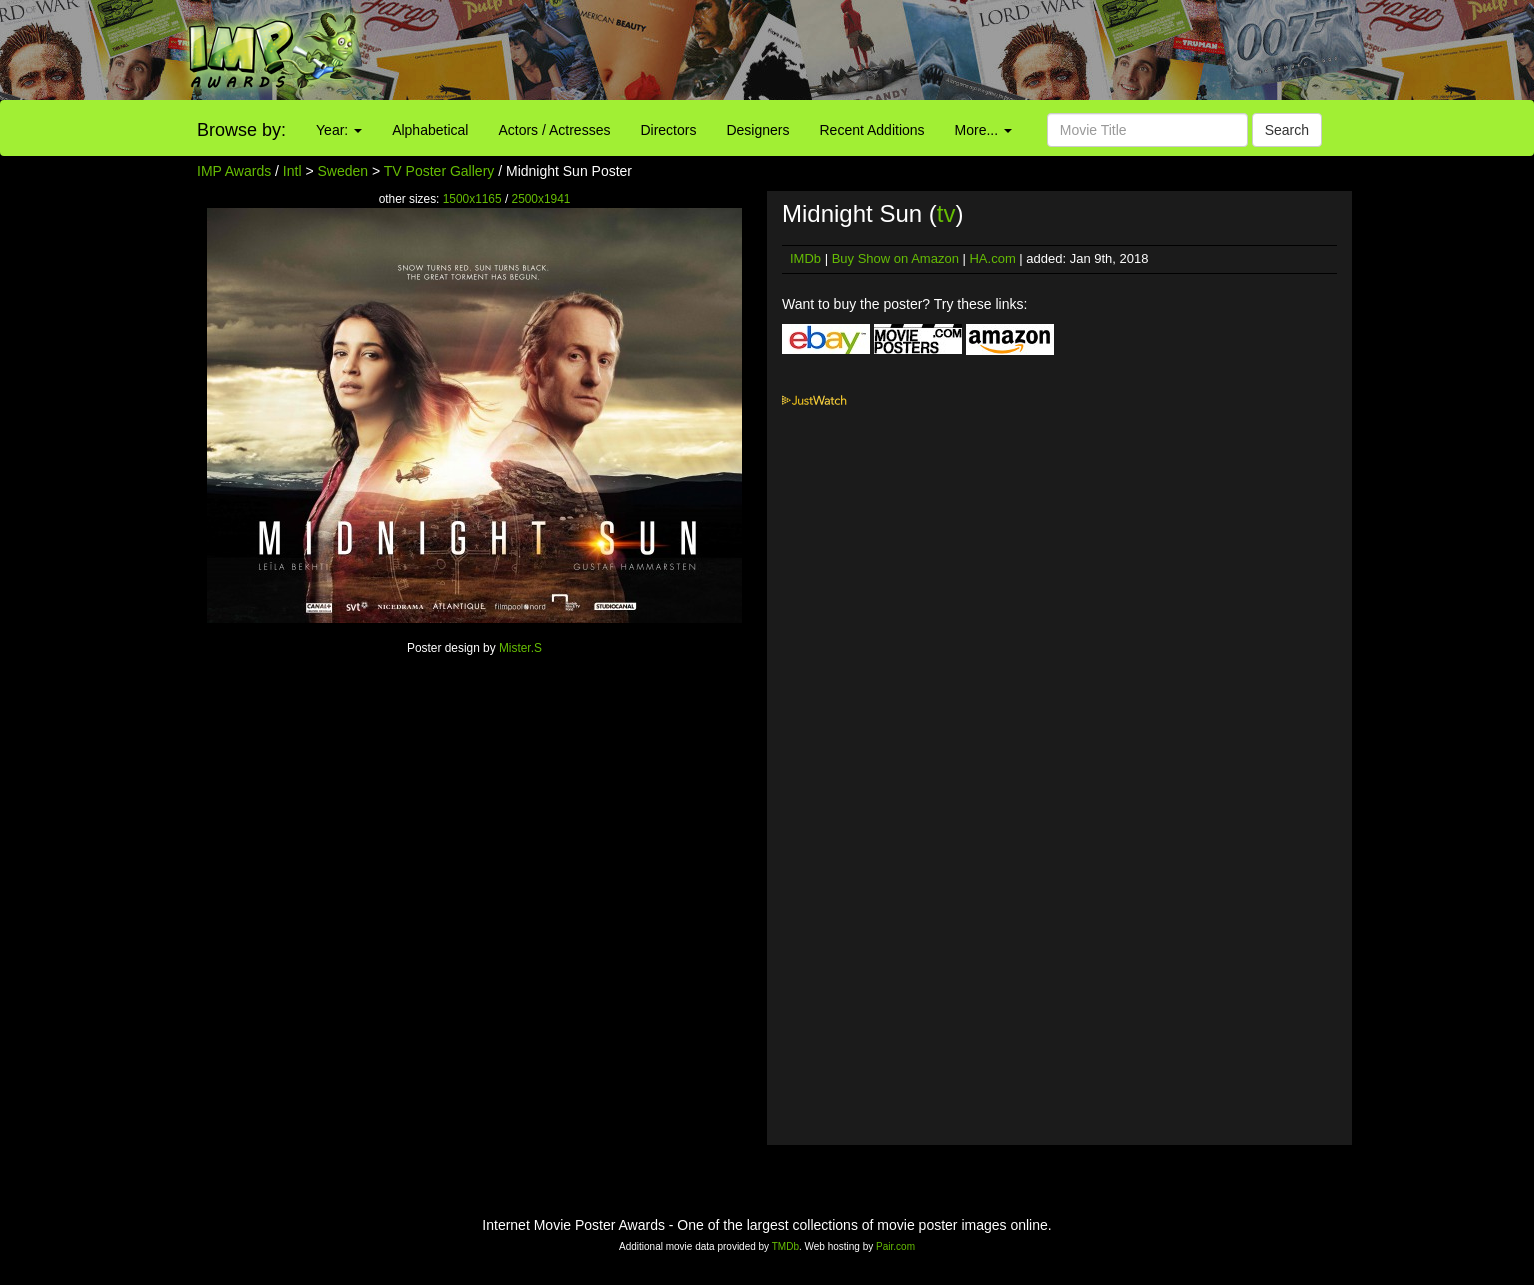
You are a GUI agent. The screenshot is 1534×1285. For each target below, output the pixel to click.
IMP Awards (234, 171)
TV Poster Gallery (439, 171)
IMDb (805, 258)
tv (946, 213)
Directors (668, 130)
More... (983, 130)
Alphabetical (430, 130)
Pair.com (895, 1246)
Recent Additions (872, 130)
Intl (292, 171)
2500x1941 (541, 199)
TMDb (785, 1246)
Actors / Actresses (554, 130)
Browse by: (241, 130)
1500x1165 (472, 199)
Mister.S (520, 648)
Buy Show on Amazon (895, 258)
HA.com (992, 258)
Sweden (343, 171)
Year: (339, 130)
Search (1287, 130)
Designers (757, 130)
